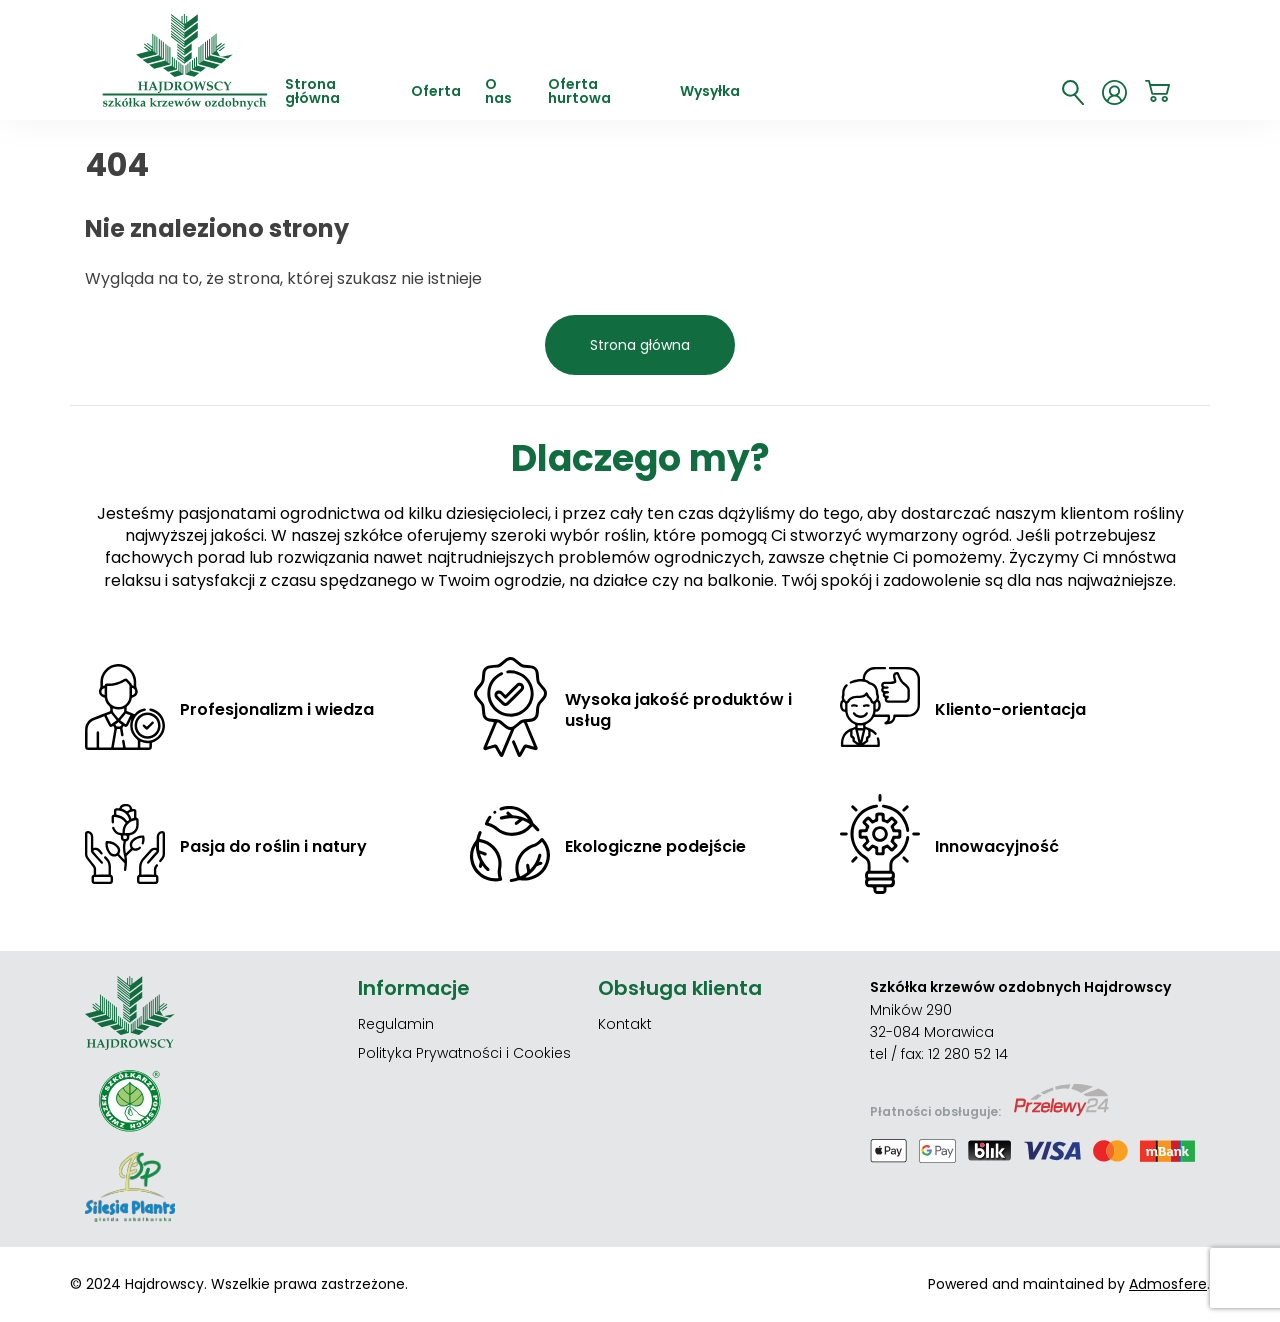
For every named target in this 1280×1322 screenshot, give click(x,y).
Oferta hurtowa (579, 92)
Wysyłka (710, 92)
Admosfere (1168, 1284)
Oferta (436, 92)
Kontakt (625, 1024)
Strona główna (312, 92)
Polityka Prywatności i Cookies (464, 1053)
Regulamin (396, 1024)
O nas (498, 92)
